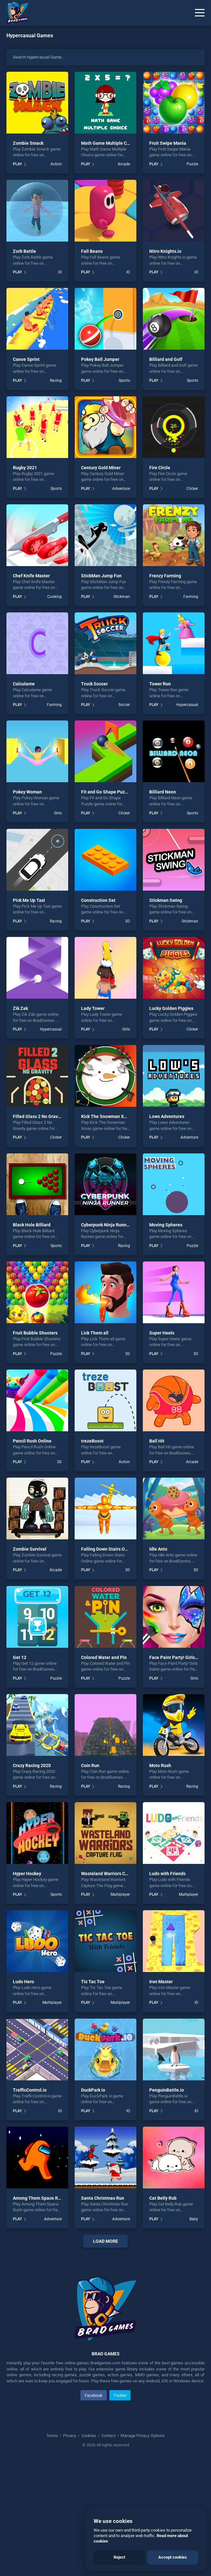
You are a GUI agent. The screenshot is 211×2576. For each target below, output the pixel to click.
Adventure (121, 488)
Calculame (24, 683)
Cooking (54, 596)
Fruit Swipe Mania (167, 143)
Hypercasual (187, 704)
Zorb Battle (24, 251)
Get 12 (19, 1657)
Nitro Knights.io (165, 251)
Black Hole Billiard (31, 1224)
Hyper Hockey (27, 1873)
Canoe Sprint (26, 359)
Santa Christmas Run (102, 2198)
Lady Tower (93, 1008)
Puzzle (192, 164)
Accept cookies (172, 2557)
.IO (59, 272)
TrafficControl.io (30, 2090)
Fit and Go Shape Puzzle (106, 791)
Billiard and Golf (165, 359)
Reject (119, 2557)
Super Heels (161, 1332)
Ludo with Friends (167, 1873)
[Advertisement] (105, 2311)
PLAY (17, 164)
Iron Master (161, 1981)
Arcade (124, 164)
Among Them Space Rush (39, 2198)
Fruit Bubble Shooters (35, 1332)
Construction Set (98, 900)
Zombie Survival (29, 1549)
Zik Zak (20, 1008)
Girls (58, 813)
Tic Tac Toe (93, 1981)
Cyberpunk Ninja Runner (106, 1224)
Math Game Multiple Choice (109, 143)
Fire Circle (159, 467)
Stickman (122, 596)
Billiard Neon (162, 791)
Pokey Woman (27, 791)
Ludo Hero (23, 1981)
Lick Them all (94, 1332)
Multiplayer (120, 1894)
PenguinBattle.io (166, 2090)
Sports (124, 380)
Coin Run (90, 1765)
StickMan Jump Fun (101, 575)
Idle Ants (158, 1549)
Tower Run (160, 683)
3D (127, 921)
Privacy (69, 2550)
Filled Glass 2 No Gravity (38, 1116)
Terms (52, 2550)
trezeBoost (92, 1441)
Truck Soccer (94, 683)
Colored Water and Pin (104, 1657)
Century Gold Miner (101, 467)
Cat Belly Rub (163, 2198)
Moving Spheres (165, 1224)
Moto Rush (160, 1765)
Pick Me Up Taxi (29, 900)
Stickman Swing (165, 900)
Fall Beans (92, 251)
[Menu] (200, 13)
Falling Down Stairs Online (108, 1549)
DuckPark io (93, 2090)
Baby (193, 2219)
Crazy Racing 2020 (32, 1765)
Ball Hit (156, 1441)
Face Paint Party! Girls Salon (178, 1657)
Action (56, 164)
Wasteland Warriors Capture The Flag (119, 1873)
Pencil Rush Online (32, 1441)
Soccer (124, 704)
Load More (105, 2241)
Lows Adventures (166, 1116)
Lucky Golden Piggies (171, 1008)
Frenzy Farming (165, 575)
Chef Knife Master (31, 575)
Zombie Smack (28, 143)
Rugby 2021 (25, 467)
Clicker (192, 488)
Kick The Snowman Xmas (107, 1116)
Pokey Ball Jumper (100, 359)
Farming (190, 596)
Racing (56, 380)
